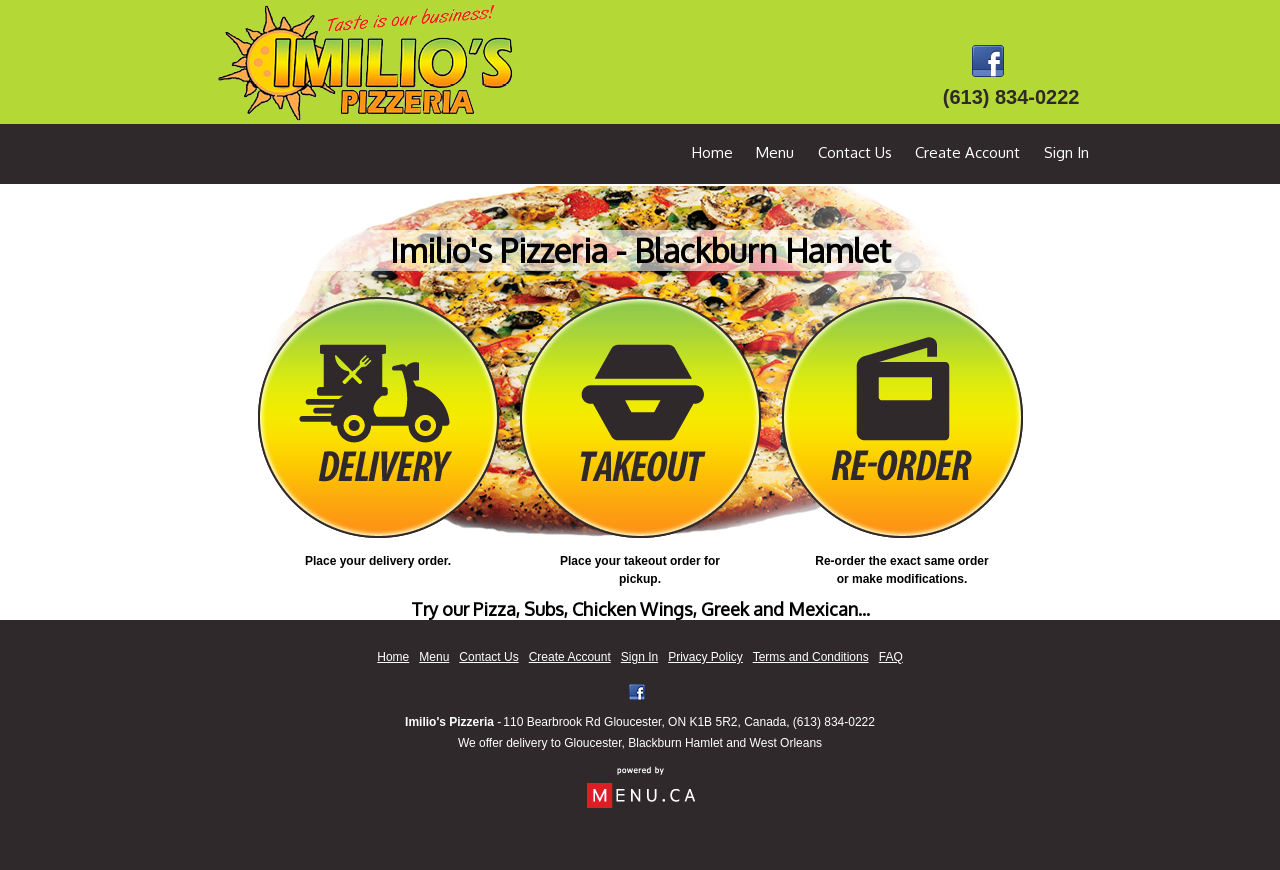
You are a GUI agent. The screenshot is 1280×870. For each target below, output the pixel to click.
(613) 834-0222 (834, 722)
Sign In (1066, 152)
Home (712, 152)
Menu (775, 152)
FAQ (891, 657)
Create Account (967, 152)
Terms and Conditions (811, 657)
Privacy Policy (705, 657)
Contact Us (855, 152)
